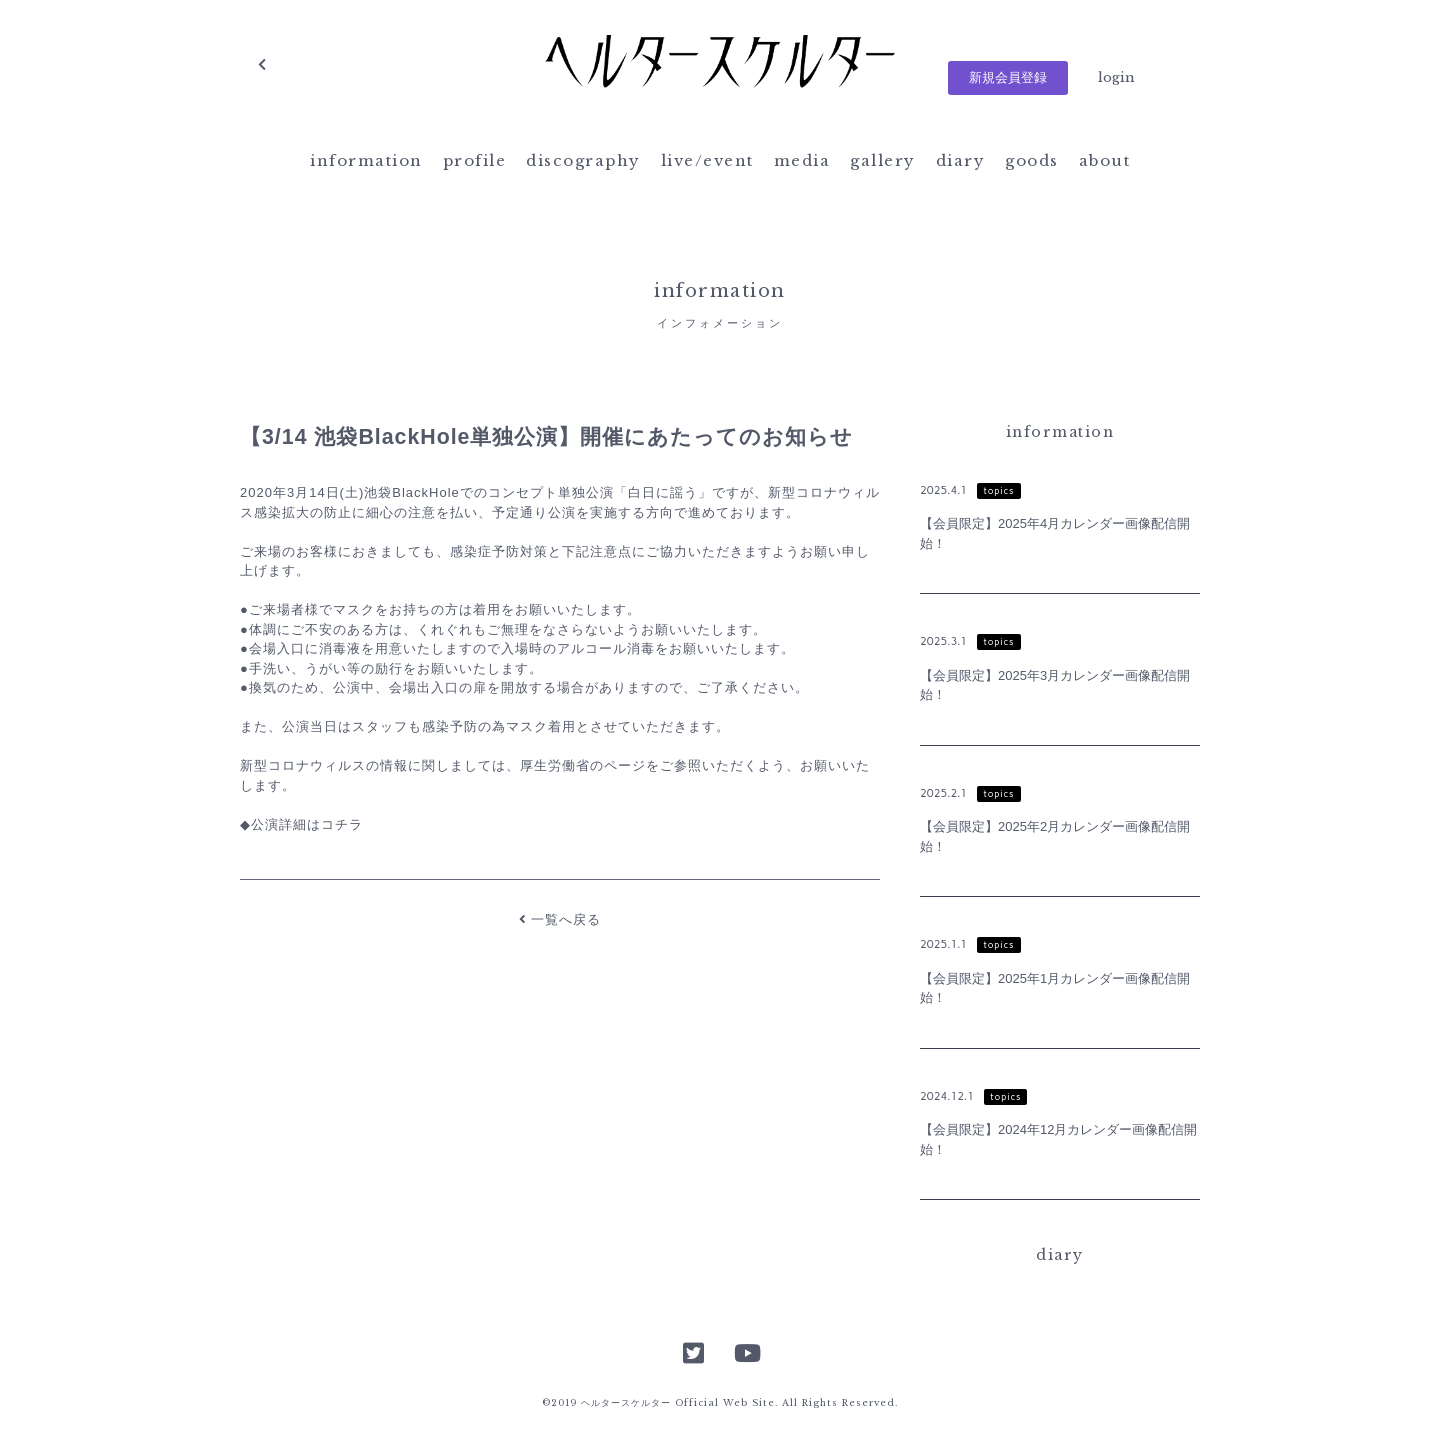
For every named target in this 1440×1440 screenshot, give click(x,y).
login (1116, 77)
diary (961, 160)
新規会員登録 (1008, 77)
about (1105, 160)
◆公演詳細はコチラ (301, 824)
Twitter (694, 1351)
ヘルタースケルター (720, 65)
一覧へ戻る (560, 919)
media (802, 160)
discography (583, 160)
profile (475, 160)
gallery (883, 160)
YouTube (746, 1351)
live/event (707, 160)
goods (1032, 160)
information (366, 160)
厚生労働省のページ (583, 765)
